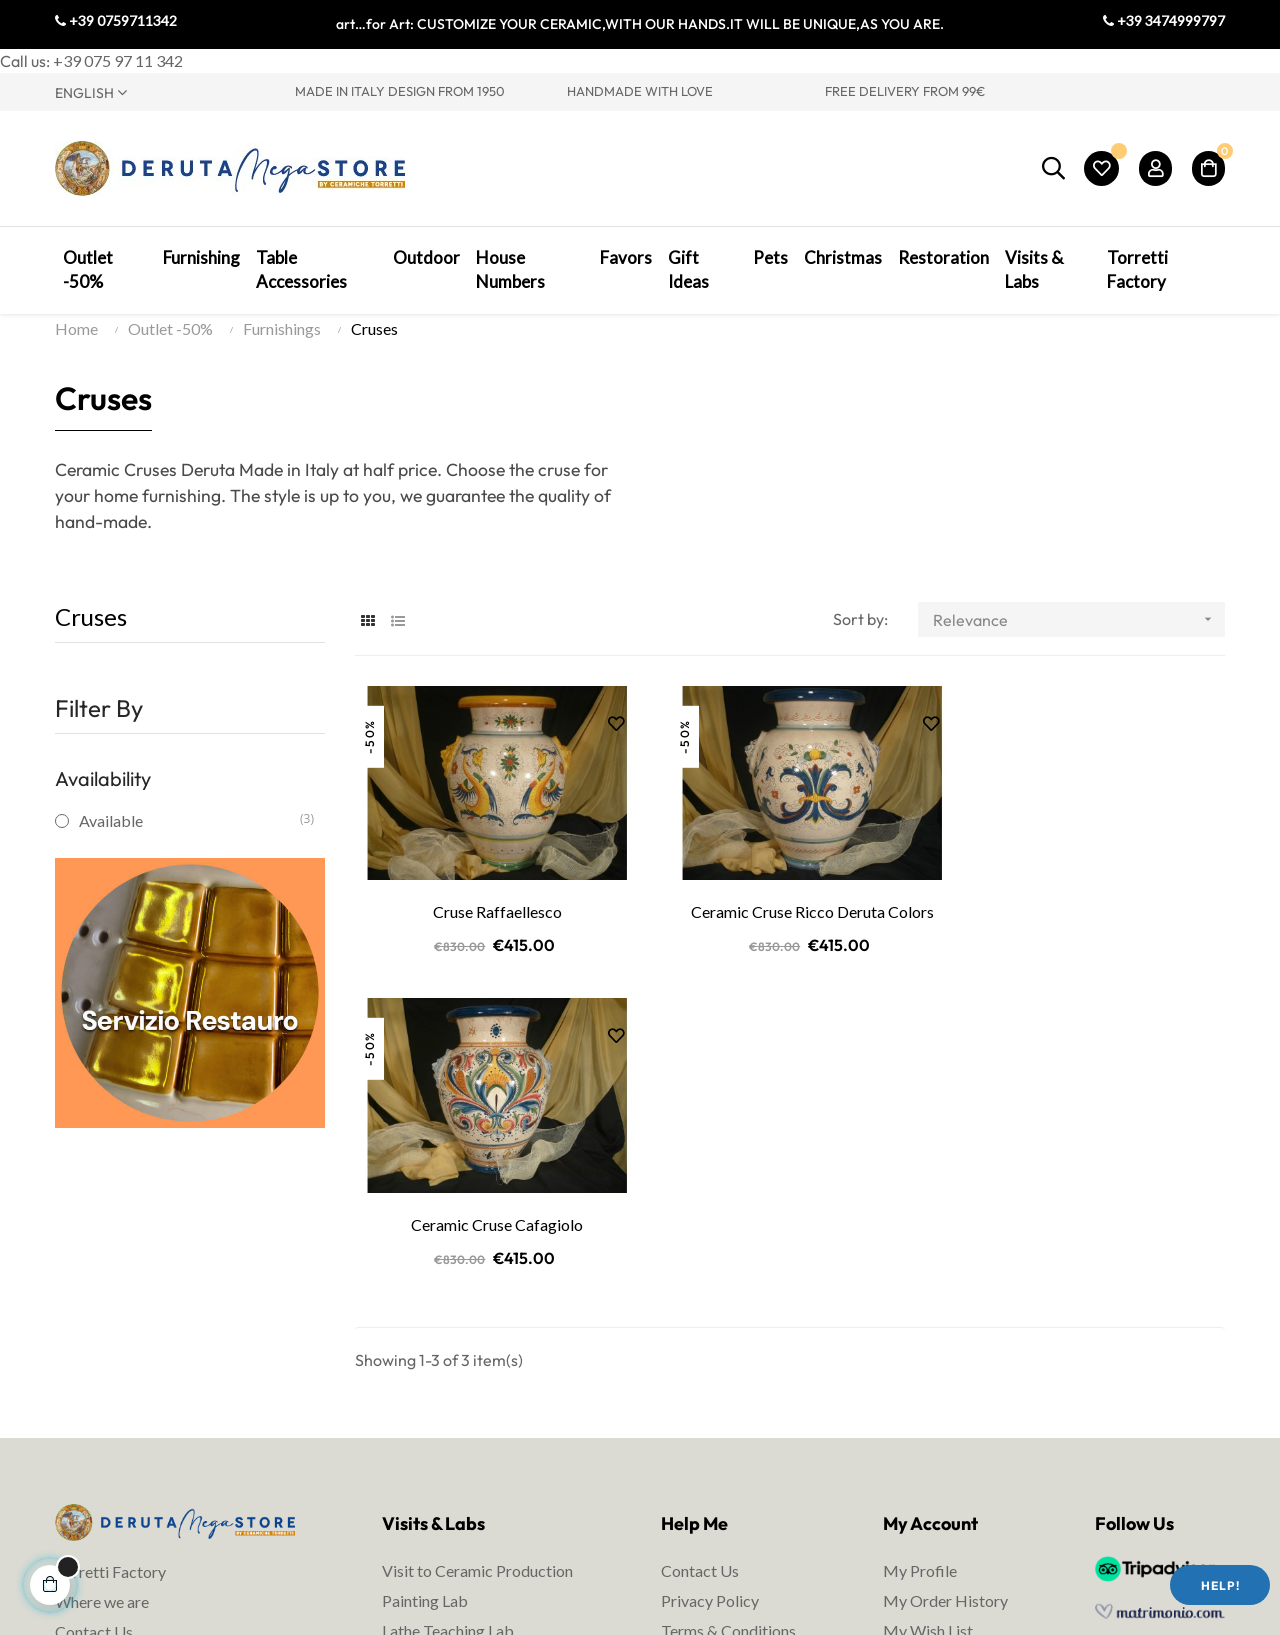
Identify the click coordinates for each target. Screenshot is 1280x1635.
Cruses (91, 627)
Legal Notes (702, 1391)
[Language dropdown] (160, 92)
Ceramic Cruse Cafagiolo (1090, 913)
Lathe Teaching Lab (448, 1361)
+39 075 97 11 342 (118, 60)
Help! (1220, 1585)
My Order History (945, 1331)
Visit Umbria (99, 1393)
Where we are (102, 1333)
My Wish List (928, 1361)
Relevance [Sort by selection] (1079, 630)
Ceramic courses (439, 1391)
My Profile (920, 1301)
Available (189, 831)
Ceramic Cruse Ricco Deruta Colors (789, 913)
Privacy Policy (710, 1331)
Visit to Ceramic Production (477, 1301)
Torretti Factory (110, 1303)
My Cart (912, 1391)
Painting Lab (425, 1331)
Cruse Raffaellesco (489, 913)
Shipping (690, 1421)
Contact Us (94, 1363)
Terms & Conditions (728, 1361)
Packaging (697, 1451)
